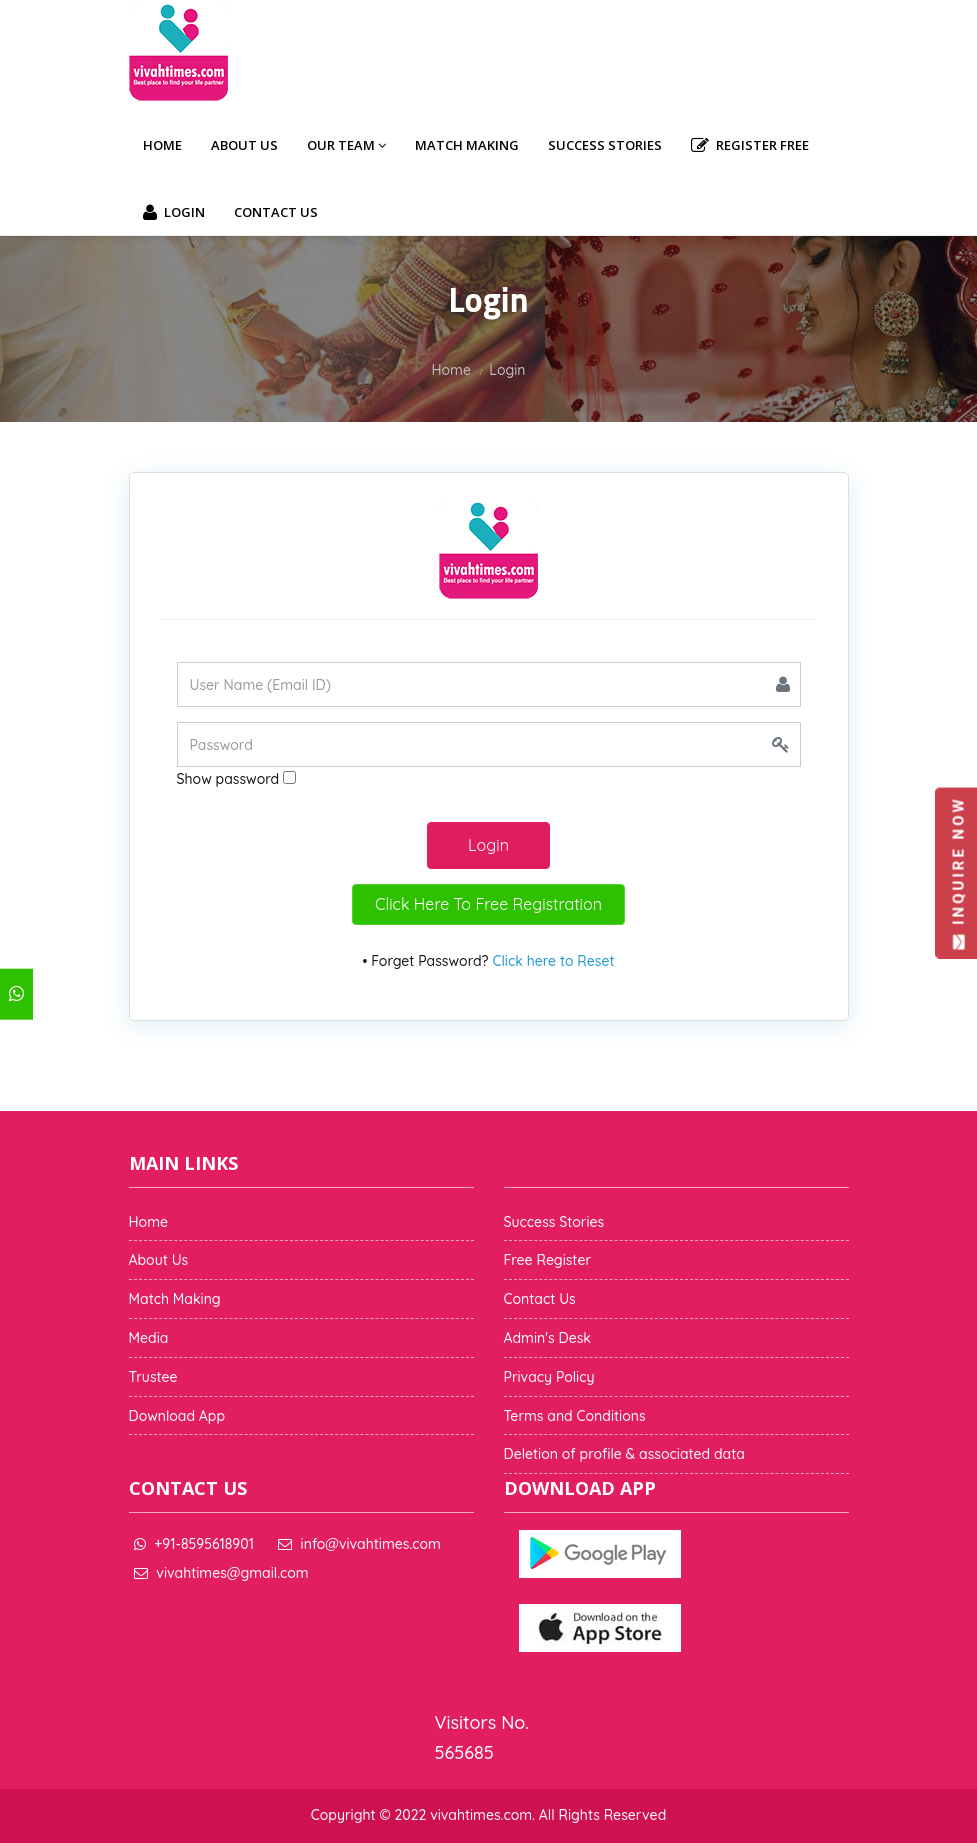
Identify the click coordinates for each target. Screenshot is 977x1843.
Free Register (548, 1260)
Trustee (153, 1377)
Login (174, 213)
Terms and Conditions (575, 1416)
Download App (177, 1416)
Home (162, 145)
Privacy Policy (549, 1377)
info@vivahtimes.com (371, 1544)
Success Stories (605, 145)
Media (149, 1338)
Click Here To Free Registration (488, 904)
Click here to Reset (553, 961)
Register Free (750, 146)
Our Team (346, 145)
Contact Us (276, 212)
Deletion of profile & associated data (624, 1454)
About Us (244, 145)
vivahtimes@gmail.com (232, 1573)
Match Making (467, 145)
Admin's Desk (547, 1338)
